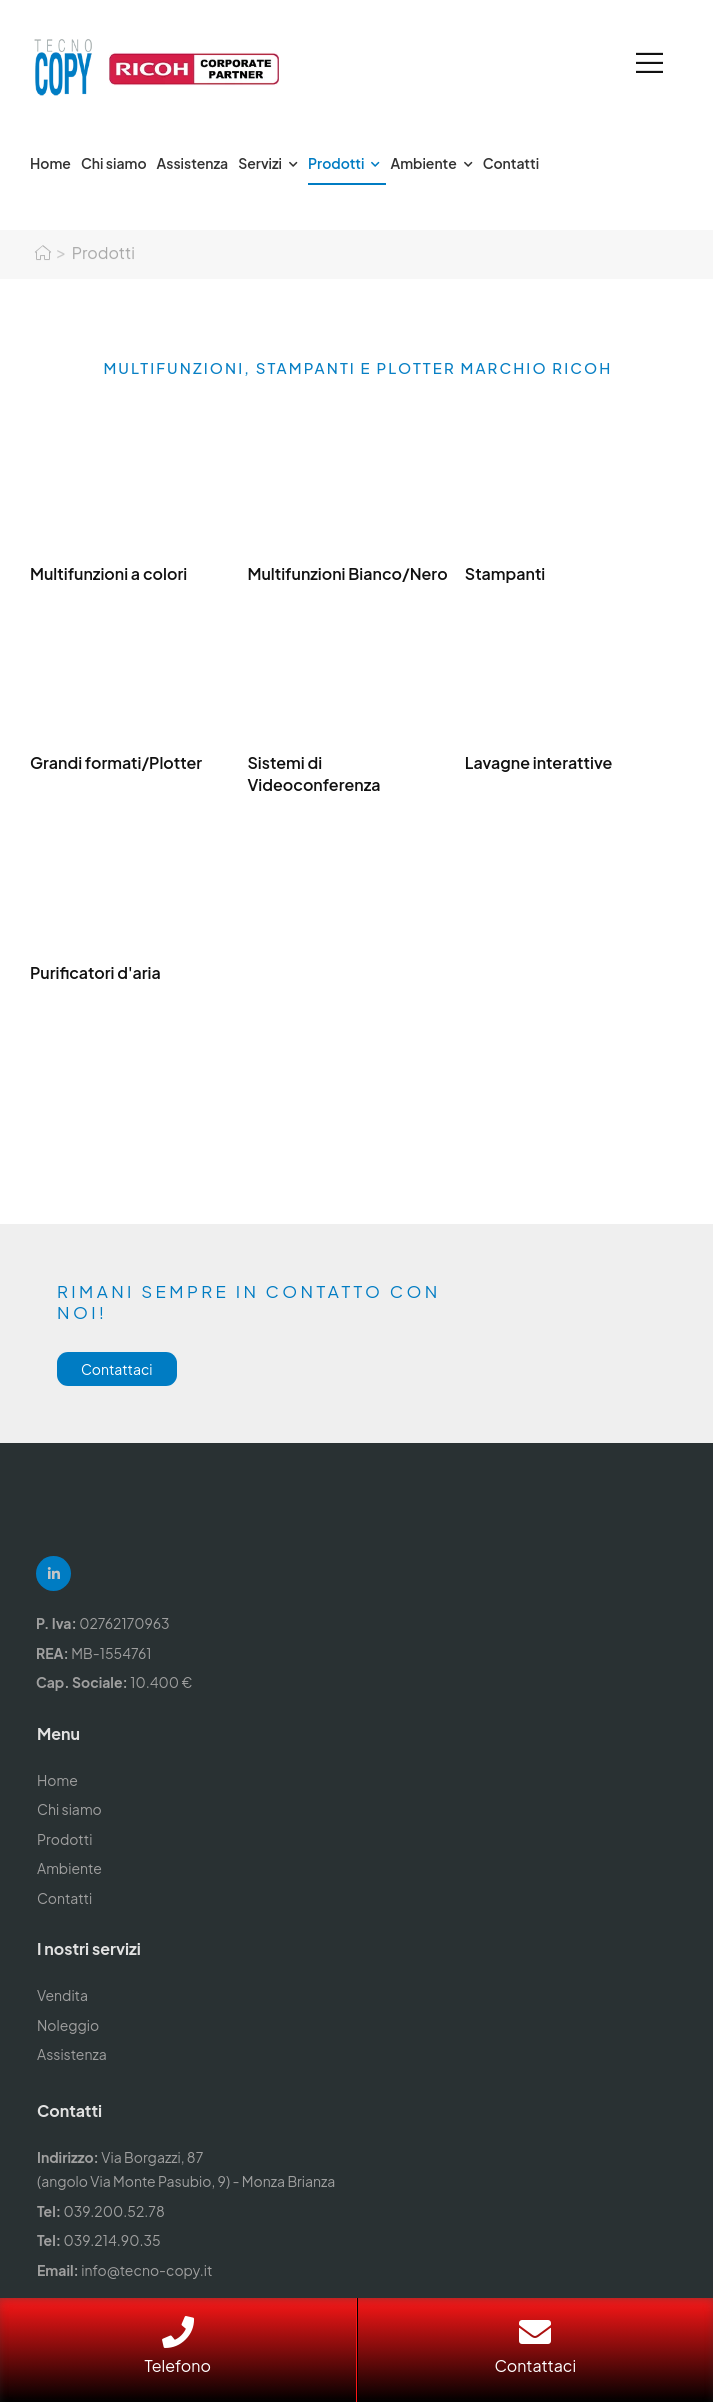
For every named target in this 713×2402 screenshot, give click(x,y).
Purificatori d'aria (95, 972)
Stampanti (505, 573)
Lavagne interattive (539, 762)
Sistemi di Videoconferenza (313, 773)
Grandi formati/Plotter (116, 762)
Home (50, 163)
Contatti (511, 163)
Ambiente (423, 163)
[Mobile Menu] (649, 62)
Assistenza (193, 163)
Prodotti (336, 163)
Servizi (260, 163)
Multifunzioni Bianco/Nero (347, 573)
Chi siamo (114, 163)
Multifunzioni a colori (108, 573)
